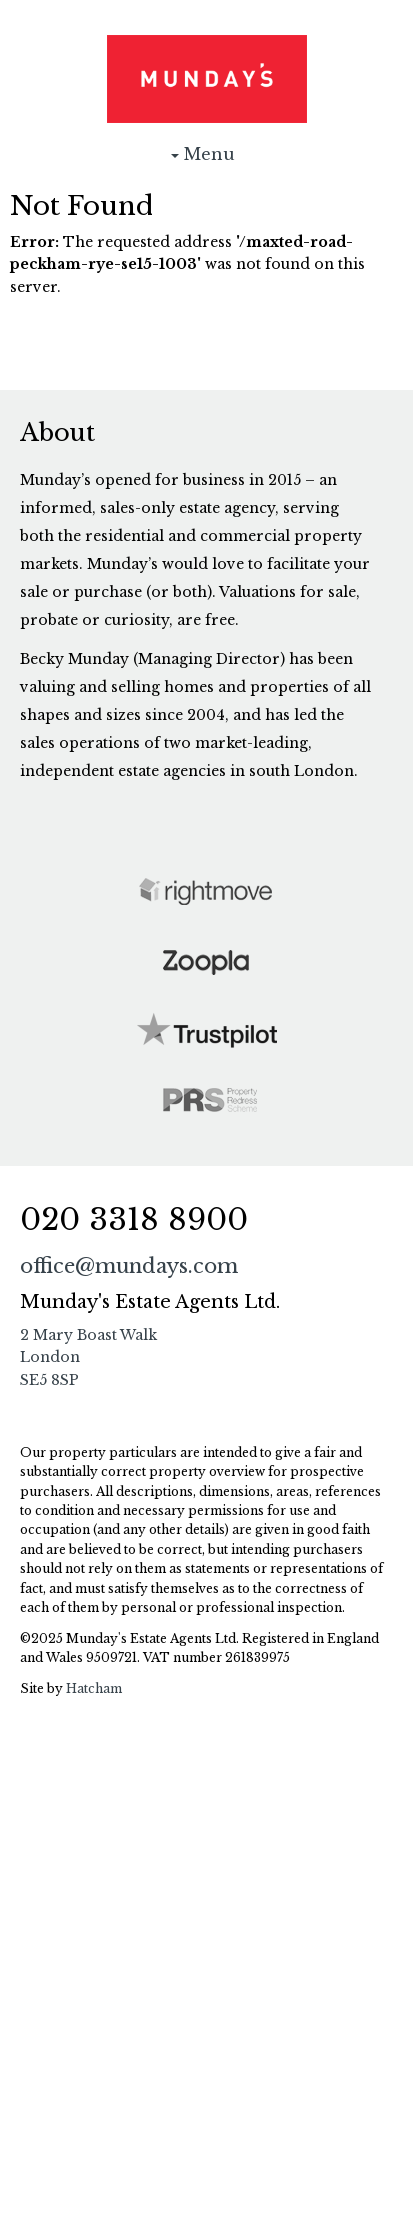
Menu (207, 159)
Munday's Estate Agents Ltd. (207, 79)
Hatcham (94, 1688)
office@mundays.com (129, 1266)
